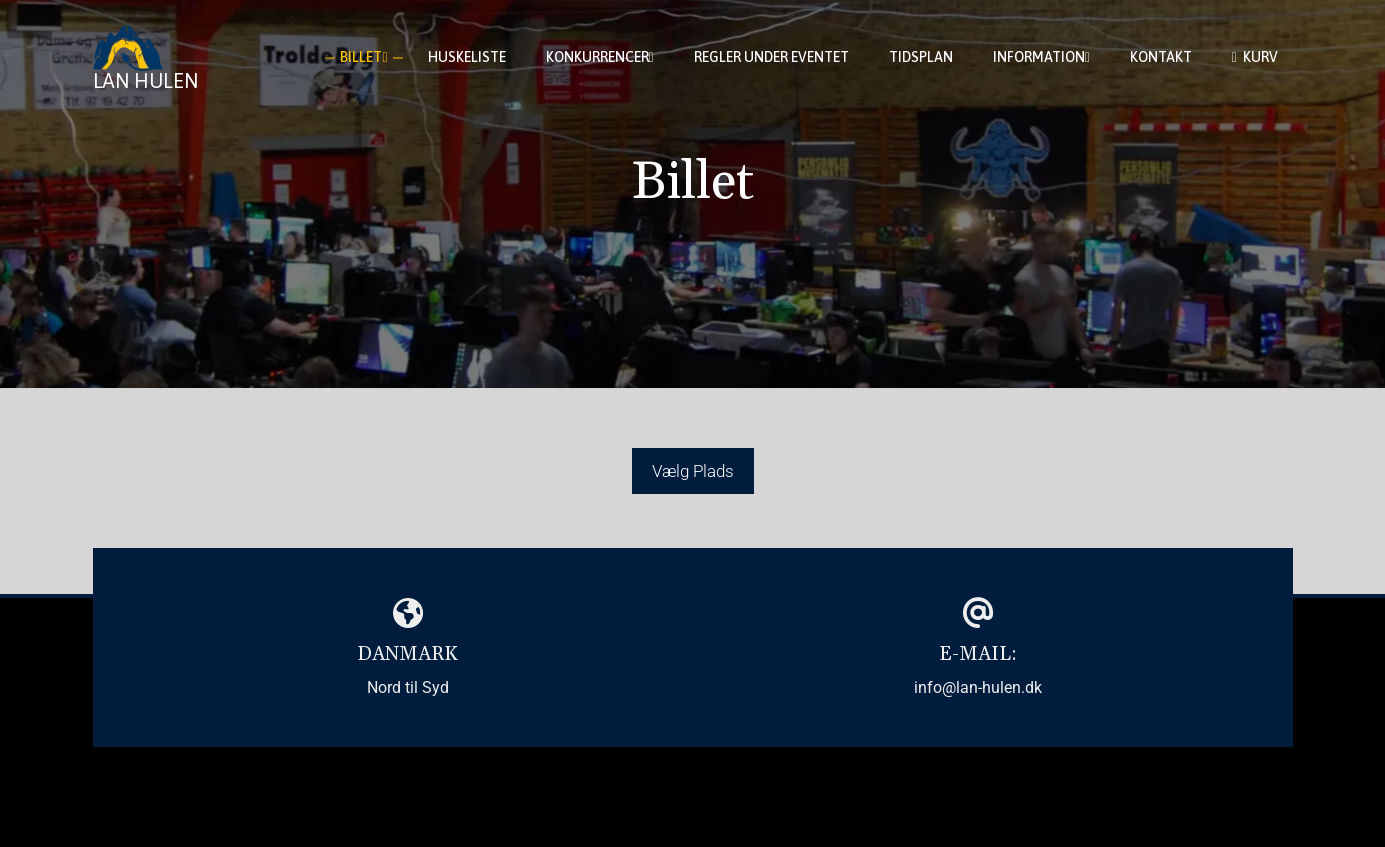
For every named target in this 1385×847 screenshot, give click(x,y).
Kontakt (1161, 57)
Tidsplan (921, 57)
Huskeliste (467, 57)
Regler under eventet (771, 57)
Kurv (1255, 58)
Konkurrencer (600, 58)
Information (1041, 58)
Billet (363, 58)
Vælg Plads (693, 471)
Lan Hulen (145, 80)
